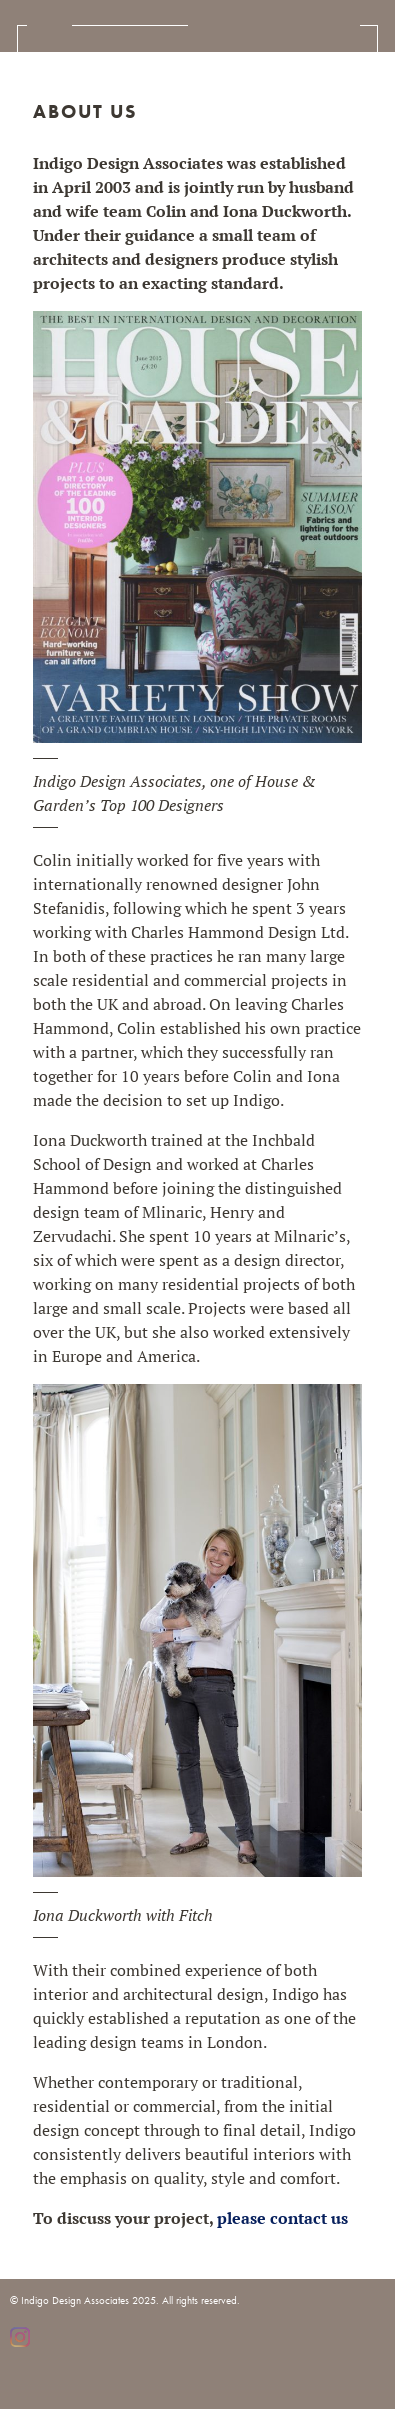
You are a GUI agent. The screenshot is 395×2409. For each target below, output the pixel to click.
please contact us (282, 2218)
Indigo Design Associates (274, 25)
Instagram (20, 2337)
